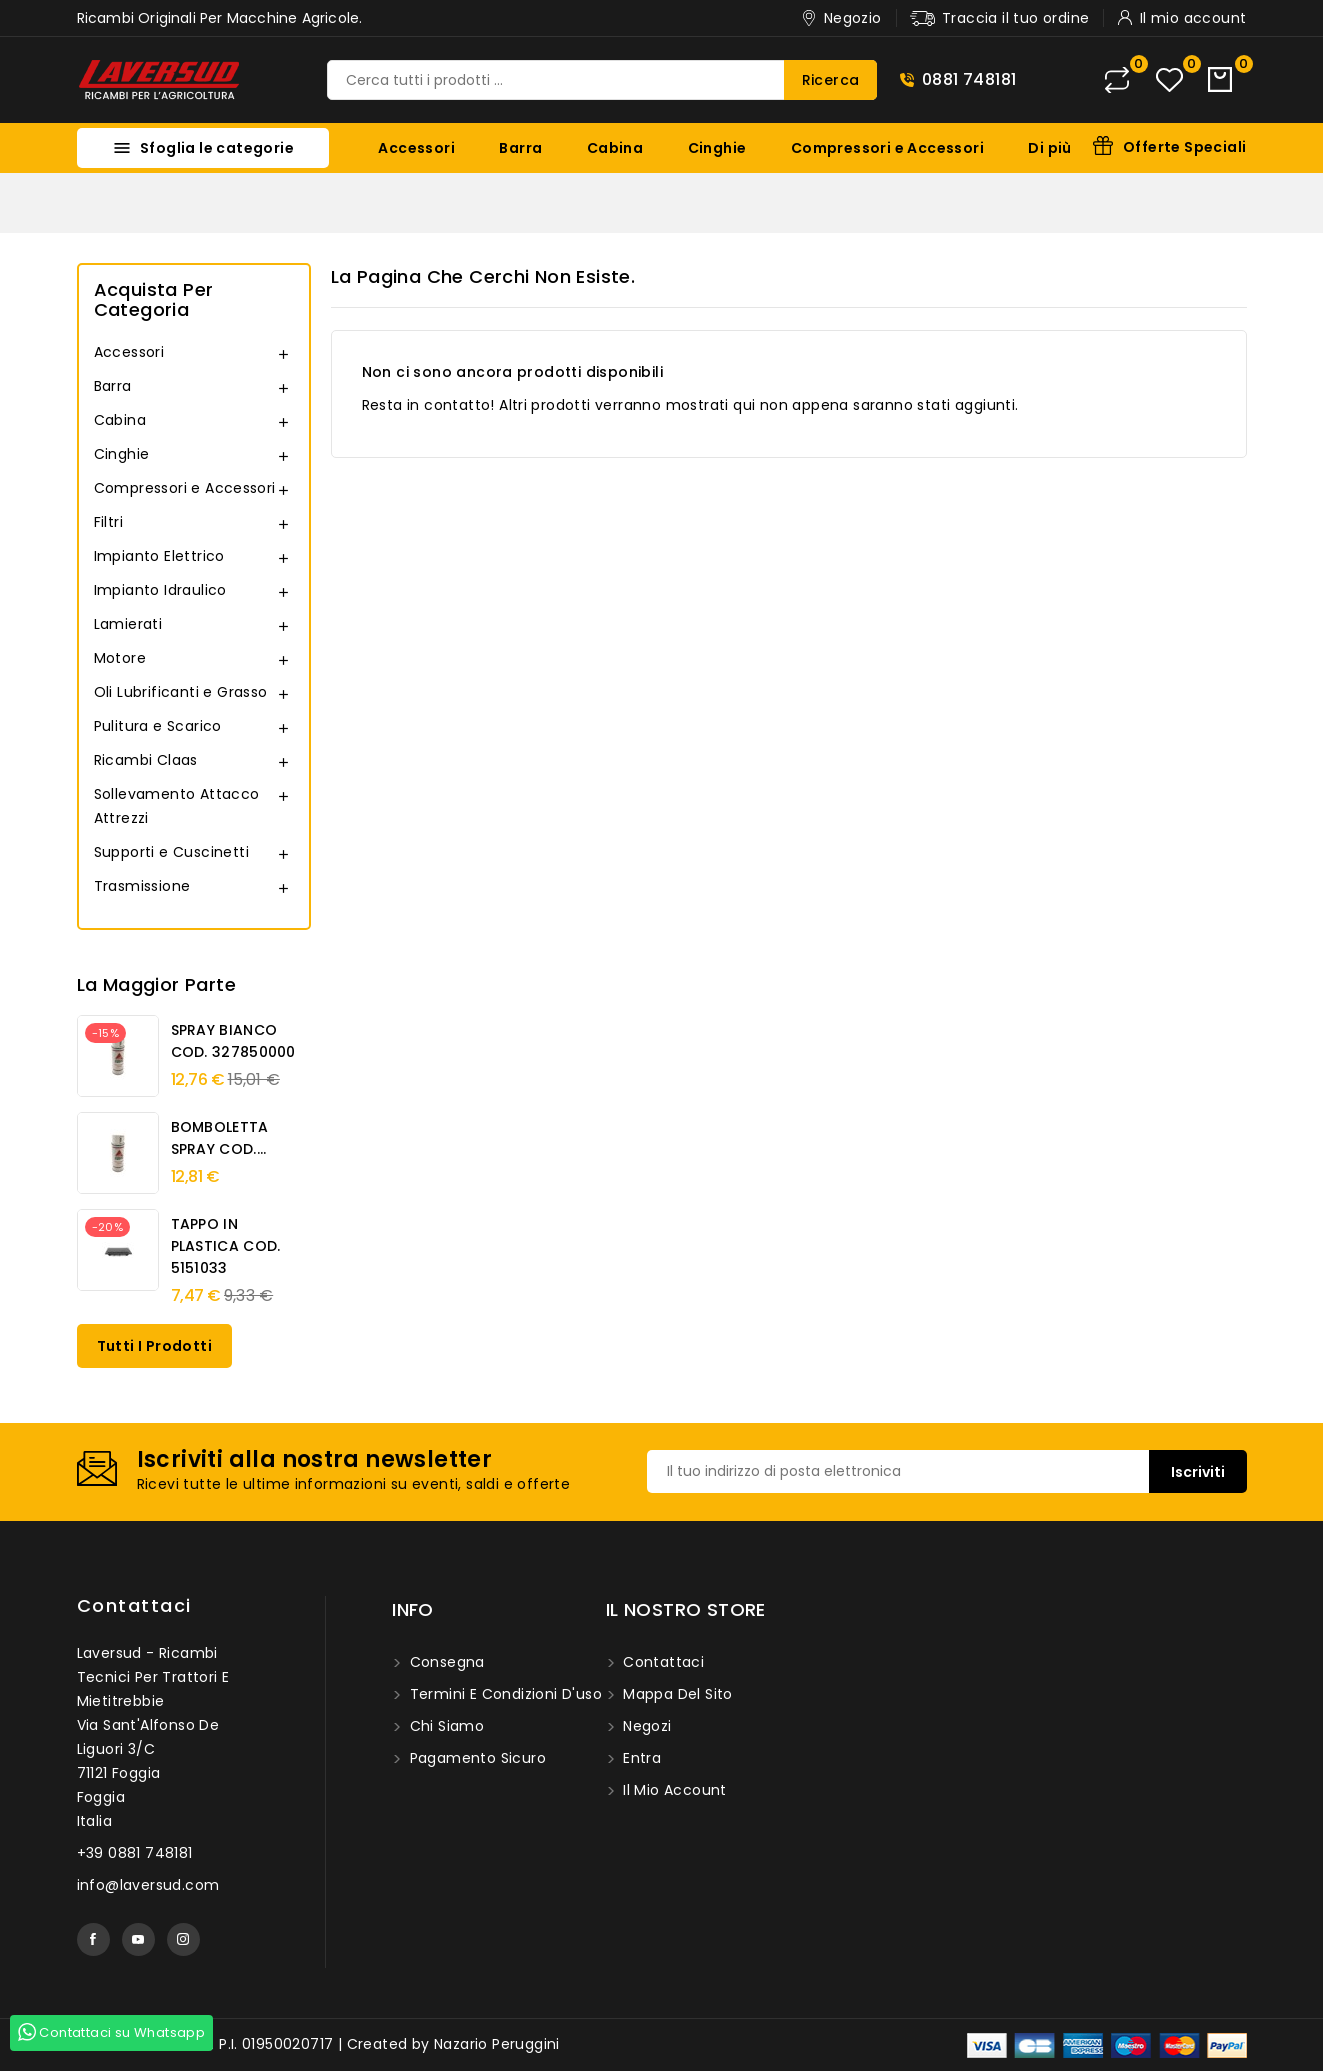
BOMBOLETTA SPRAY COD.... (220, 1138)
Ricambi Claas (146, 760)
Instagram (183, 1939)
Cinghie (717, 148)
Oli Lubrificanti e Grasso (181, 692)
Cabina (615, 148)
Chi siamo (444, 1726)
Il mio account (673, 1790)
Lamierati (128, 624)
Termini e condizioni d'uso (503, 1694)
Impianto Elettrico (159, 556)
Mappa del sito (676, 1694)
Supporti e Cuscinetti (171, 852)
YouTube (138, 1939)
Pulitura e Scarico (158, 726)
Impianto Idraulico (160, 590)
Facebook (93, 1939)
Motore (120, 658)
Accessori (416, 148)
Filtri (108, 522)
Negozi (645, 1726)
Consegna (445, 1662)
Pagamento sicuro (475, 1758)
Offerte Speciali (1184, 147)
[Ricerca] (602, 80)
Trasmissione (142, 886)
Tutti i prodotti (154, 1346)
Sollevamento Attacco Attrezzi (177, 806)
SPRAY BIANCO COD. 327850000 (233, 1041)
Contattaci (134, 1605)
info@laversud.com (148, 1885)
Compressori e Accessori (887, 148)
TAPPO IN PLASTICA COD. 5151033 (226, 1246)
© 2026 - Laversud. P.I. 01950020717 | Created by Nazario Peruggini (318, 2044)
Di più (1049, 148)
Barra (520, 148)
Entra (640, 1758)
